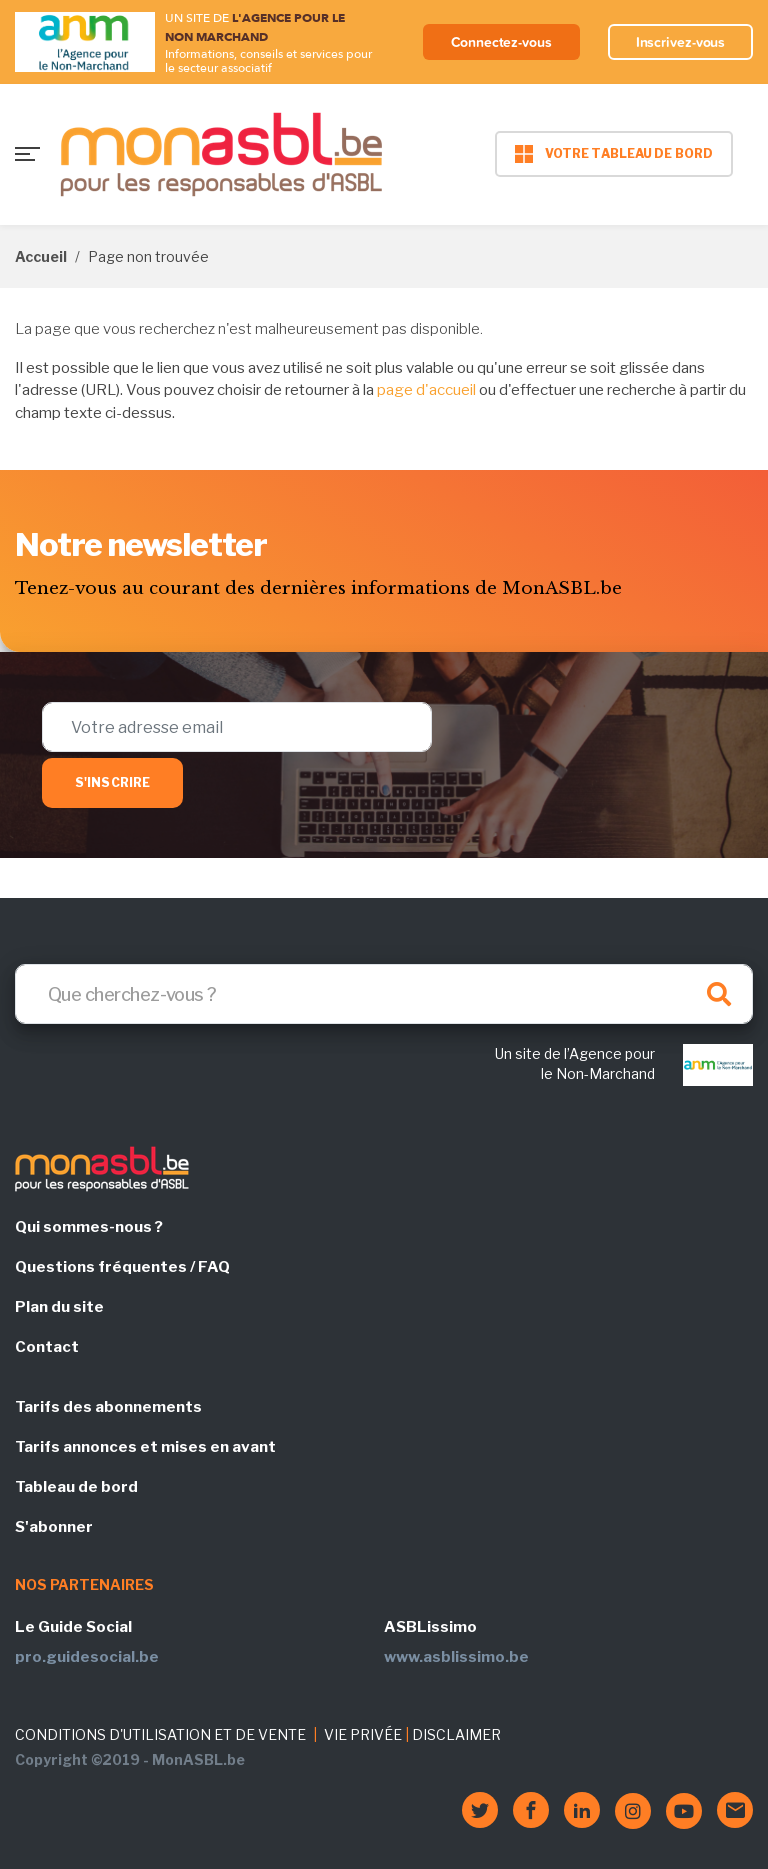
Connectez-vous (501, 42)
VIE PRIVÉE (363, 1734)
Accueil (41, 256)
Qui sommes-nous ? (89, 1227)
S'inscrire (112, 782)
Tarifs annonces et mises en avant (145, 1447)
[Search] (384, 994)
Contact (47, 1347)
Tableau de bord (76, 1487)
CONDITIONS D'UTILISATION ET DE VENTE (160, 1734)
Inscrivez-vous (681, 42)
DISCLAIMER (456, 1734)
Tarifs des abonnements (108, 1407)
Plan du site (59, 1307)
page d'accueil (426, 390)
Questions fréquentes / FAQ (122, 1267)
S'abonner (54, 1527)
